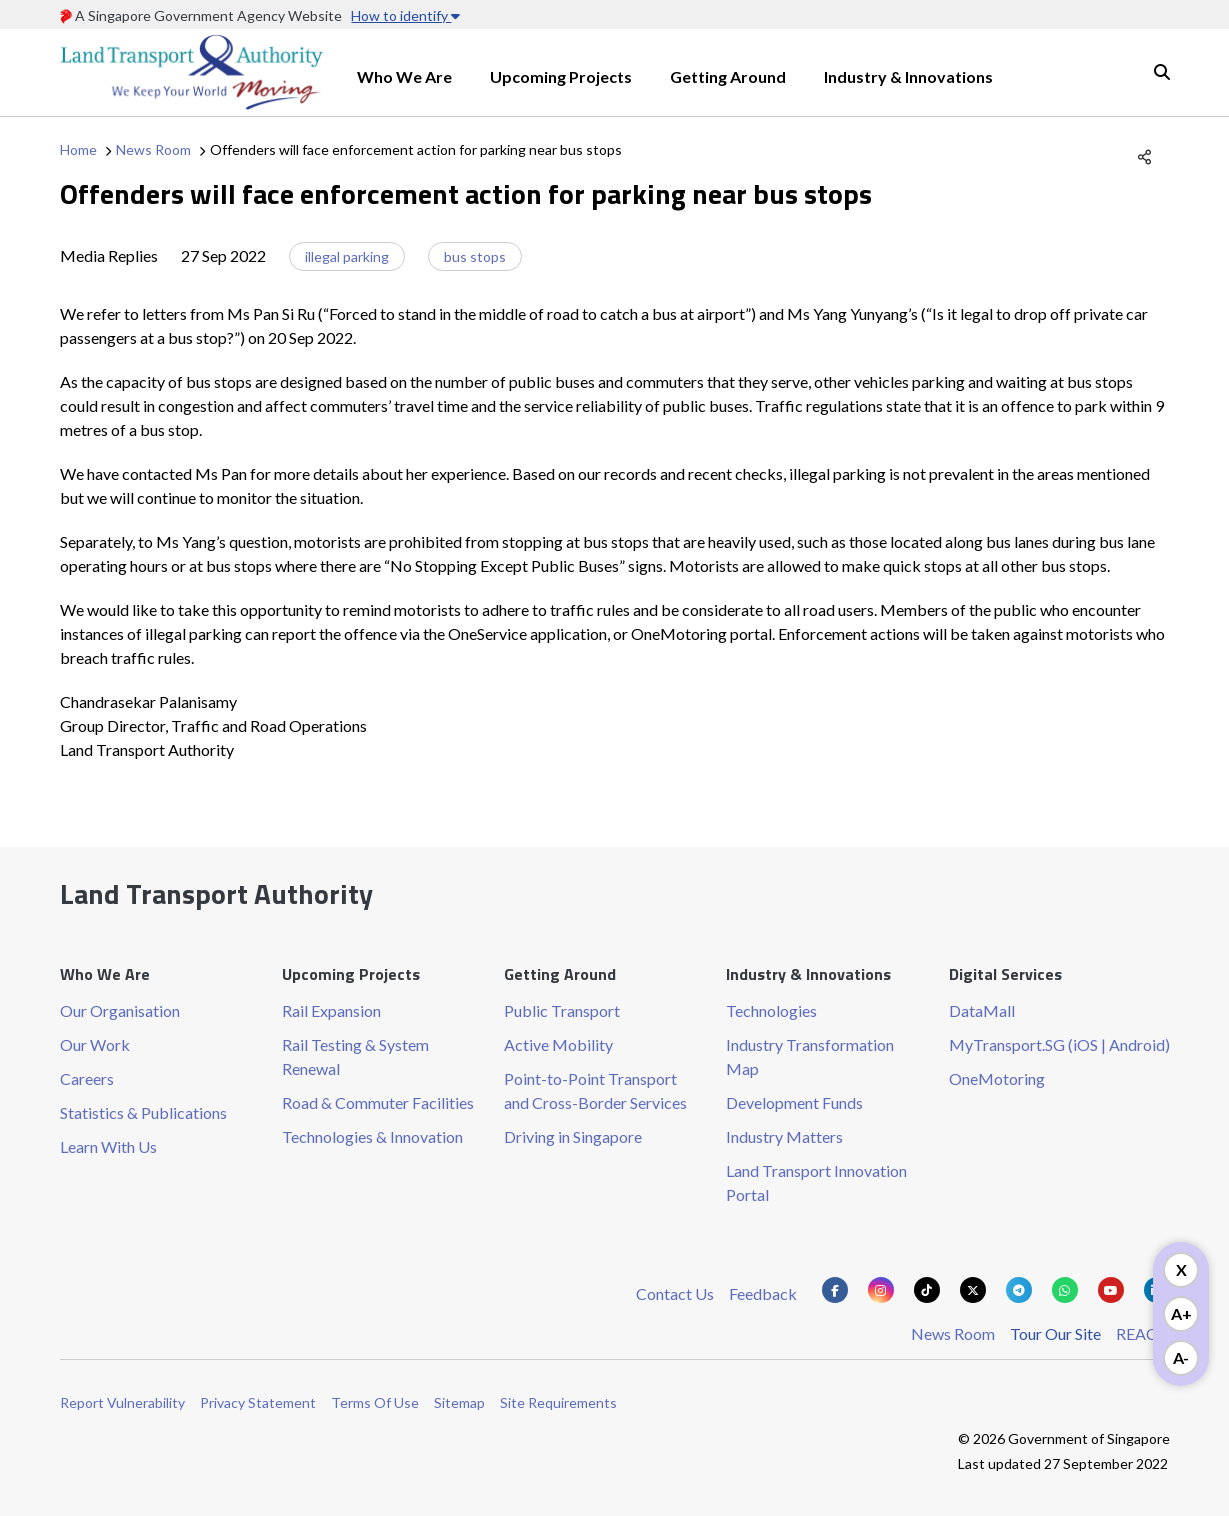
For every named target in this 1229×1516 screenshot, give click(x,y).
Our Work (95, 1044)
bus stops (475, 256)
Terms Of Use (375, 1402)
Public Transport (562, 1010)
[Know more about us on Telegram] (1019, 1290)
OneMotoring (997, 1078)
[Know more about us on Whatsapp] (1065, 1290)
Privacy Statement (258, 1402)
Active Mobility (558, 1044)
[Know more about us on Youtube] (1111, 1290)
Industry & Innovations (908, 76)
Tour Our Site (1055, 1333)
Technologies (771, 1010)
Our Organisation (120, 1010)
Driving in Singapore (573, 1136)
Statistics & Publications (143, 1112)
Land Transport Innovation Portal (816, 1182)
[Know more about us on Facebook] (835, 1290)
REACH (1143, 1333)
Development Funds (794, 1102)
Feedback (763, 1293)
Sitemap (459, 1402)
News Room (153, 149)
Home (78, 149)
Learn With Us (108, 1146)
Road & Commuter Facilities (378, 1102)
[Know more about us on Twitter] (973, 1290)
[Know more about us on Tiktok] (927, 1290)
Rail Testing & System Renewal (355, 1056)
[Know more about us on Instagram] (881, 1290)
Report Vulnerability (122, 1402)
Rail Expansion (331, 1010)
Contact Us (675, 1293)
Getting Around (728, 76)
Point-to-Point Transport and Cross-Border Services (595, 1090)
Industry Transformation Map (810, 1056)
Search (1162, 72)
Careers (87, 1078)
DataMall (982, 1010)
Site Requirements (558, 1402)
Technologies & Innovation (372, 1136)
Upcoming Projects (561, 76)
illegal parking (347, 256)
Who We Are (404, 76)
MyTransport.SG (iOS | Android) (1059, 1044)
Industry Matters (784, 1136)
